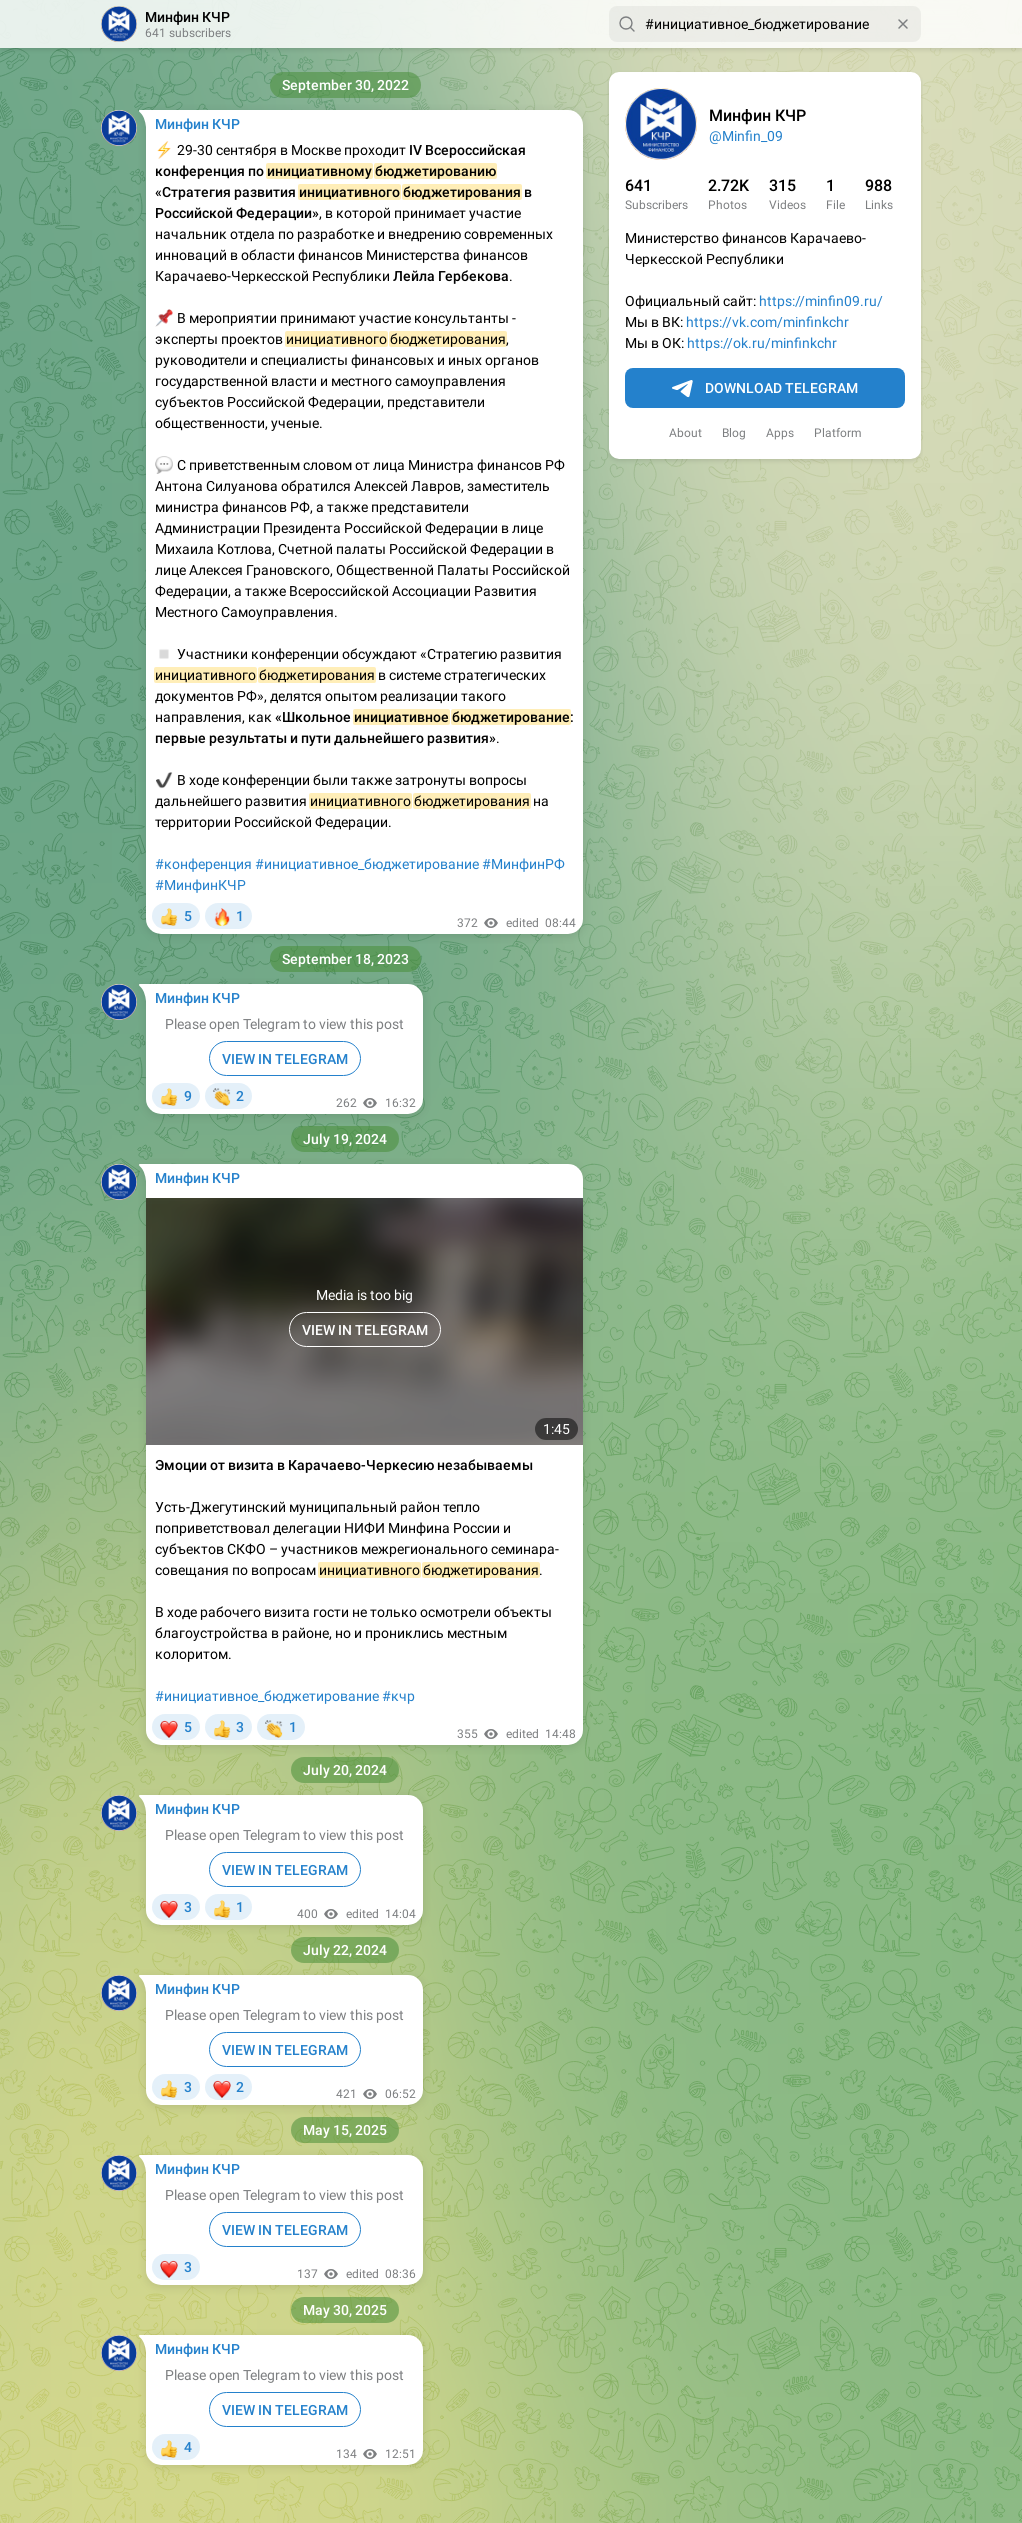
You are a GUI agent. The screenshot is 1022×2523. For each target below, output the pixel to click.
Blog (734, 433)
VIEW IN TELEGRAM (285, 1059)
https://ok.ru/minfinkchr (762, 343)
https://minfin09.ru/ (821, 301)
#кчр (398, 1696)
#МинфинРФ (523, 864)
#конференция (203, 864)
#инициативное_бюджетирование (367, 864)
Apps (780, 433)
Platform (838, 433)
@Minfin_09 (746, 136)
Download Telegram (765, 389)
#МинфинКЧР (200, 885)
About (685, 433)
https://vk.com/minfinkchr (767, 322)
